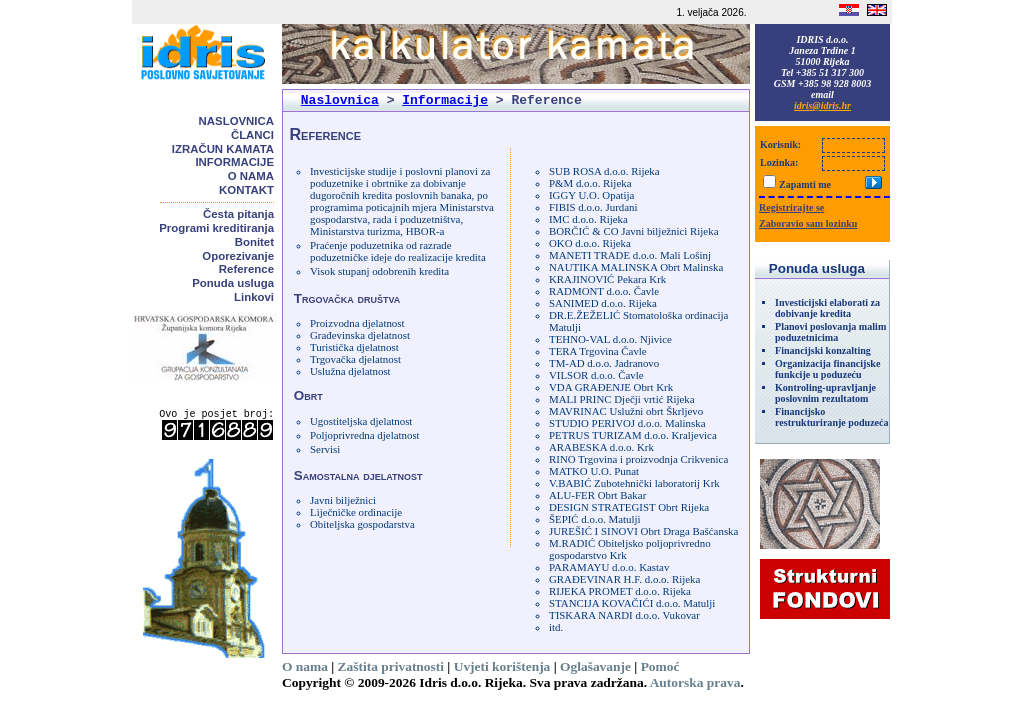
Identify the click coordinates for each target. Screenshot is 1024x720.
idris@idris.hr (822, 105)
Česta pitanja (238, 214)
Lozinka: (779, 162)
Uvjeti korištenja (502, 666)
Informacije (234, 162)
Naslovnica (236, 121)
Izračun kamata (223, 149)
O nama (251, 176)
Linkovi (254, 297)
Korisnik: (780, 144)
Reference (246, 269)
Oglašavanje (595, 666)
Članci (252, 135)
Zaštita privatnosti (391, 666)
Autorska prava (695, 682)
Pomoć (660, 666)
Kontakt (246, 190)
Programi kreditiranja (216, 228)
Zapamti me (805, 184)
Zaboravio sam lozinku (808, 223)
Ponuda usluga (233, 283)
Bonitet (254, 242)
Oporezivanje (238, 256)
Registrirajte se (791, 207)
